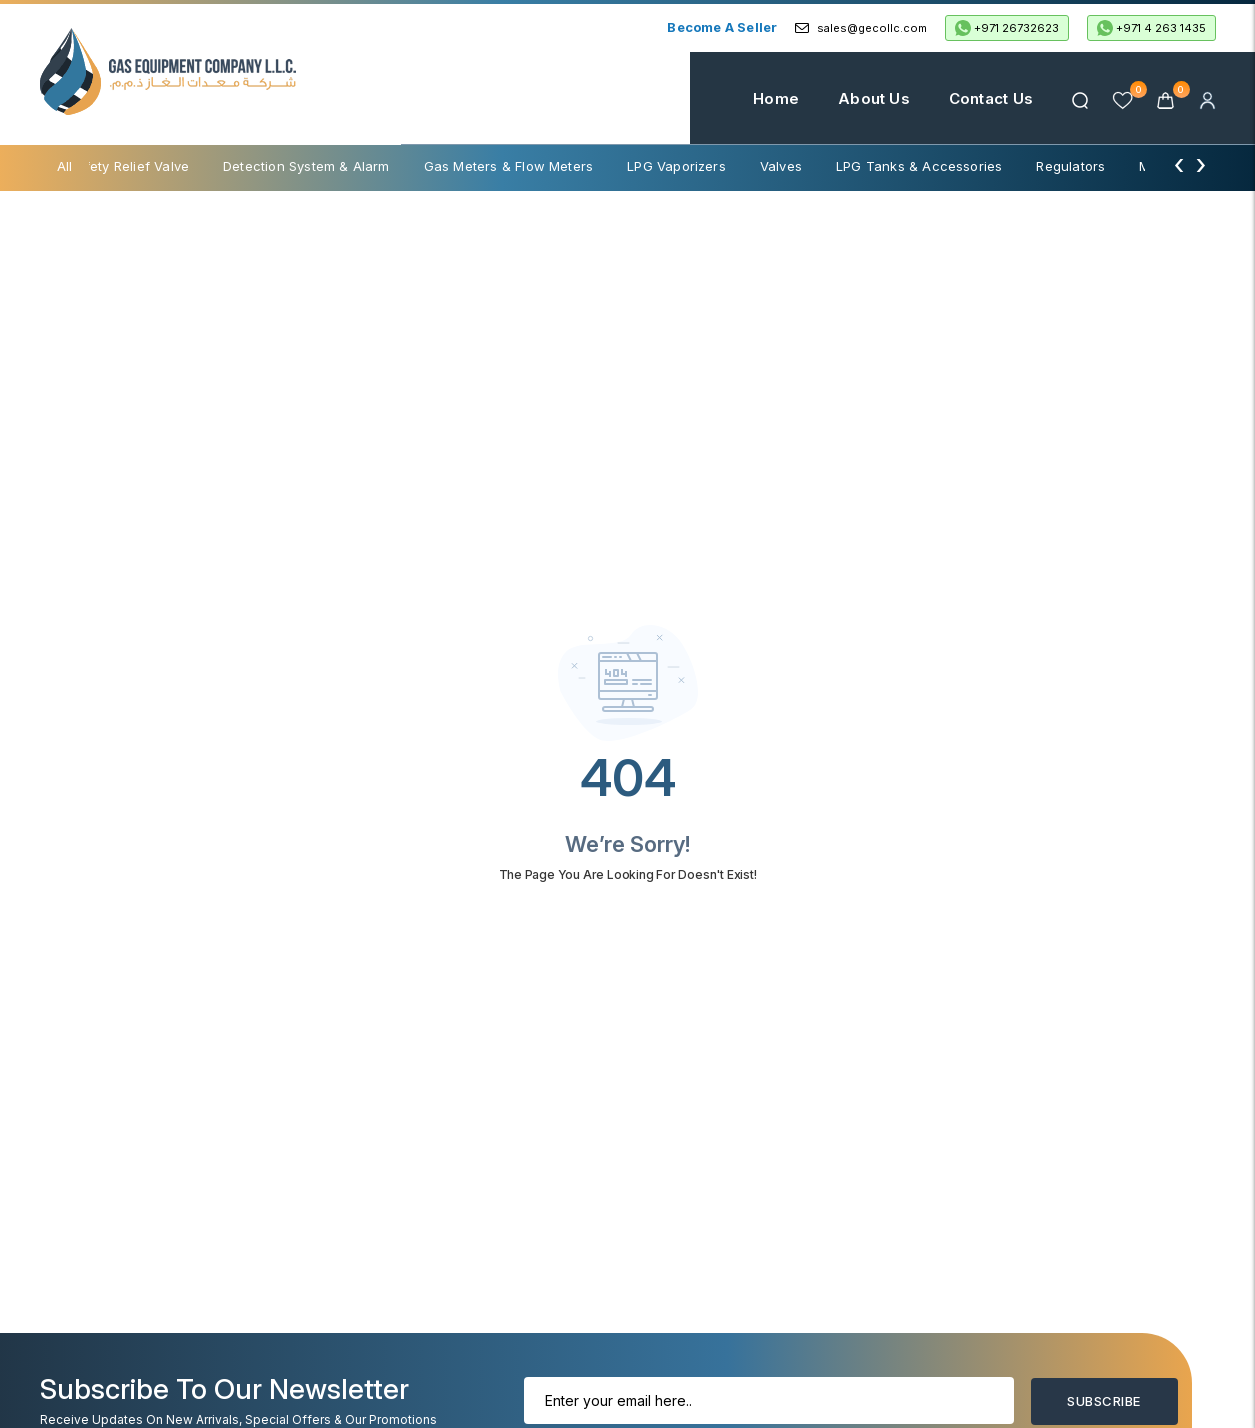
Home (776, 98)
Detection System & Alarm (306, 166)
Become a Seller (722, 27)
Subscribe (1103, 1401)
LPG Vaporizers (676, 166)
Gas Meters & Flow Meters (509, 166)
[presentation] (1179, 164)
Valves (781, 166)
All (65, 166)
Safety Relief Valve (128, 166)
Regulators (1070, 166)
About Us (874, 98)
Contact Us (991, 98)
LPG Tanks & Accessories (919, 166)
